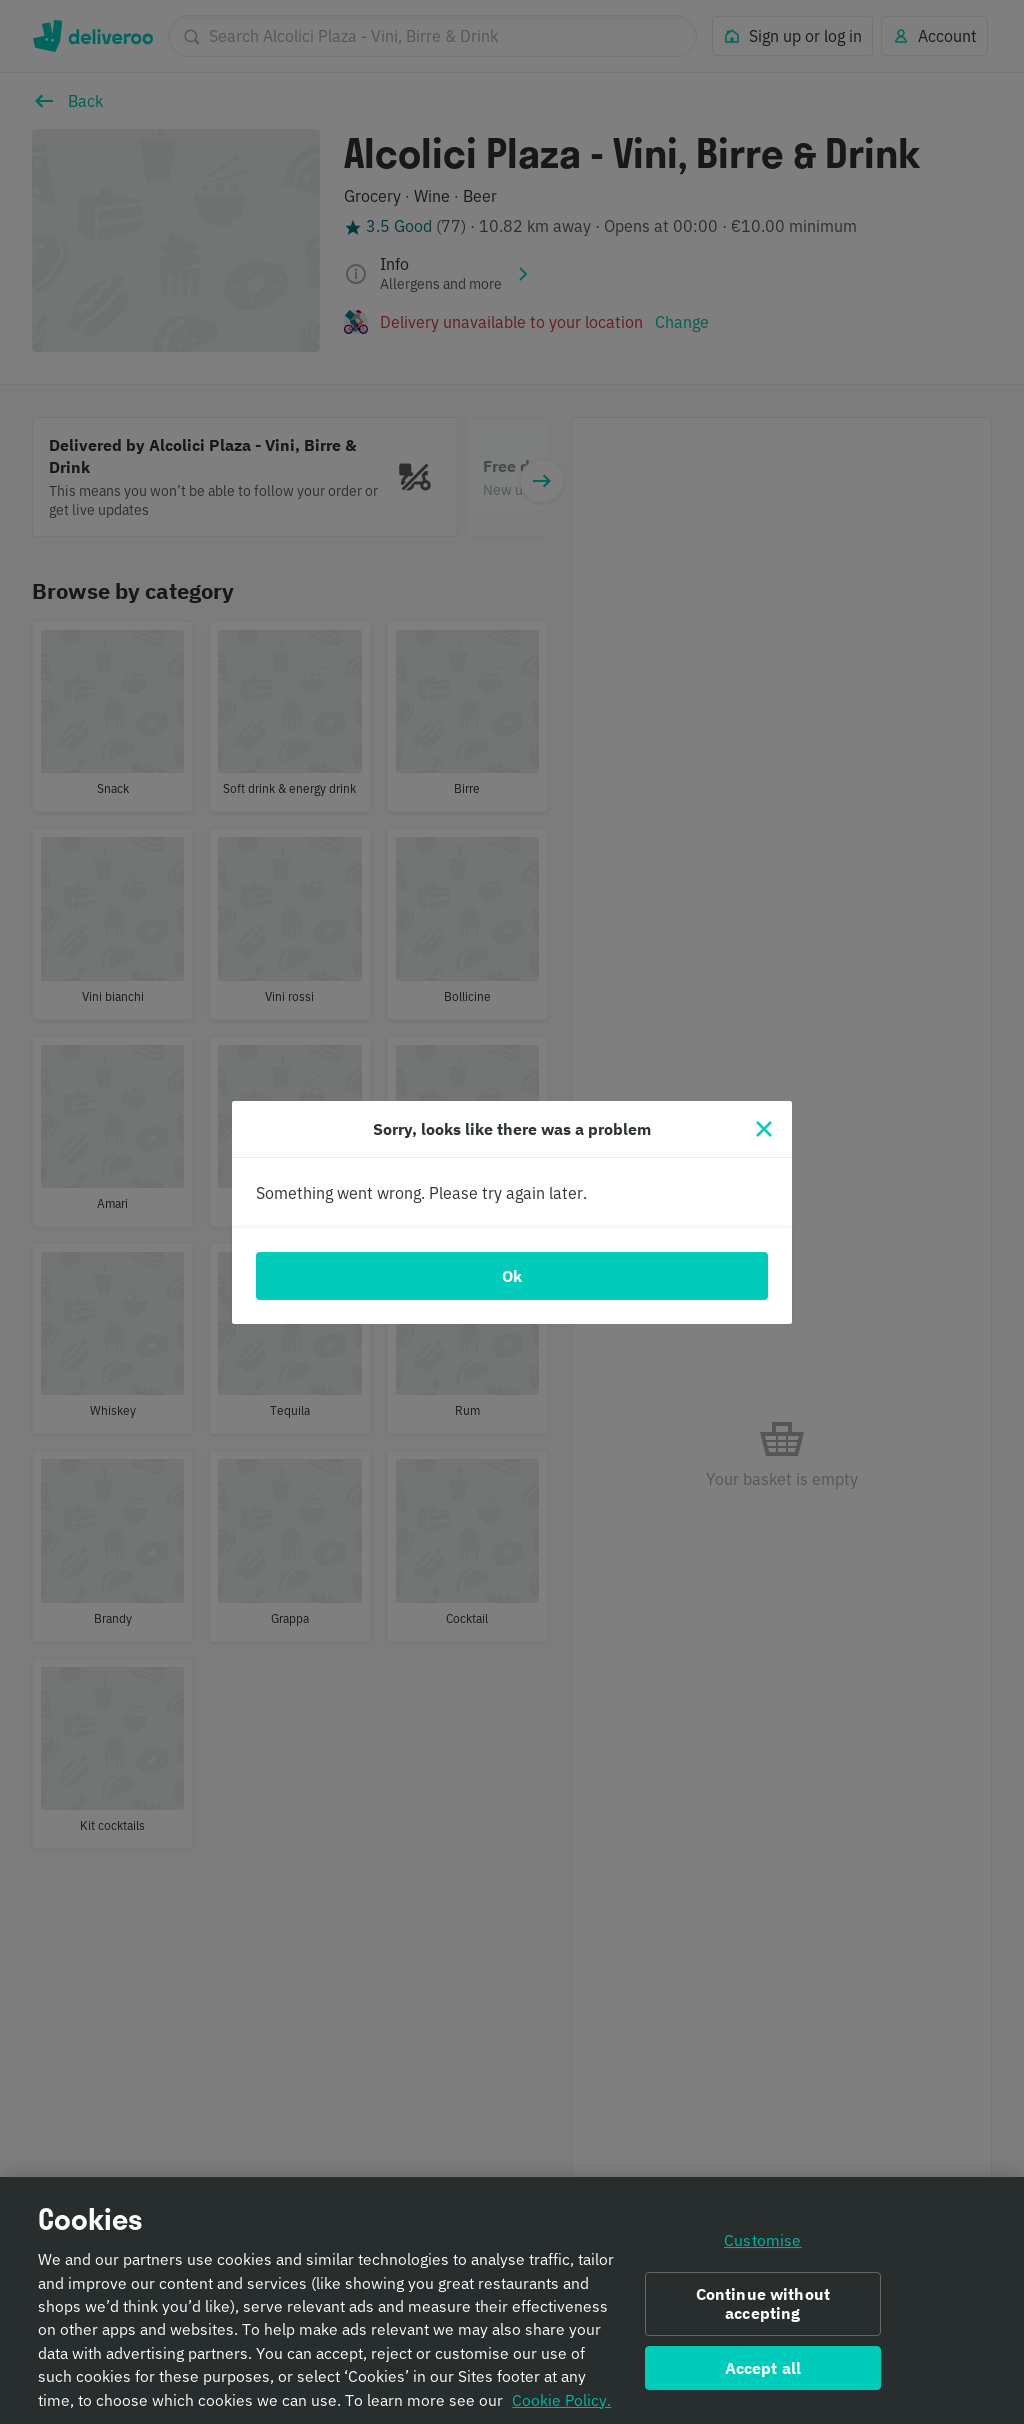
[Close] (764, 1129)
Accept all (763, 2378)
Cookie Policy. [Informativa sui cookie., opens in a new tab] (561, 2410)
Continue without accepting (763, 2314)
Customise (762, 2251)
